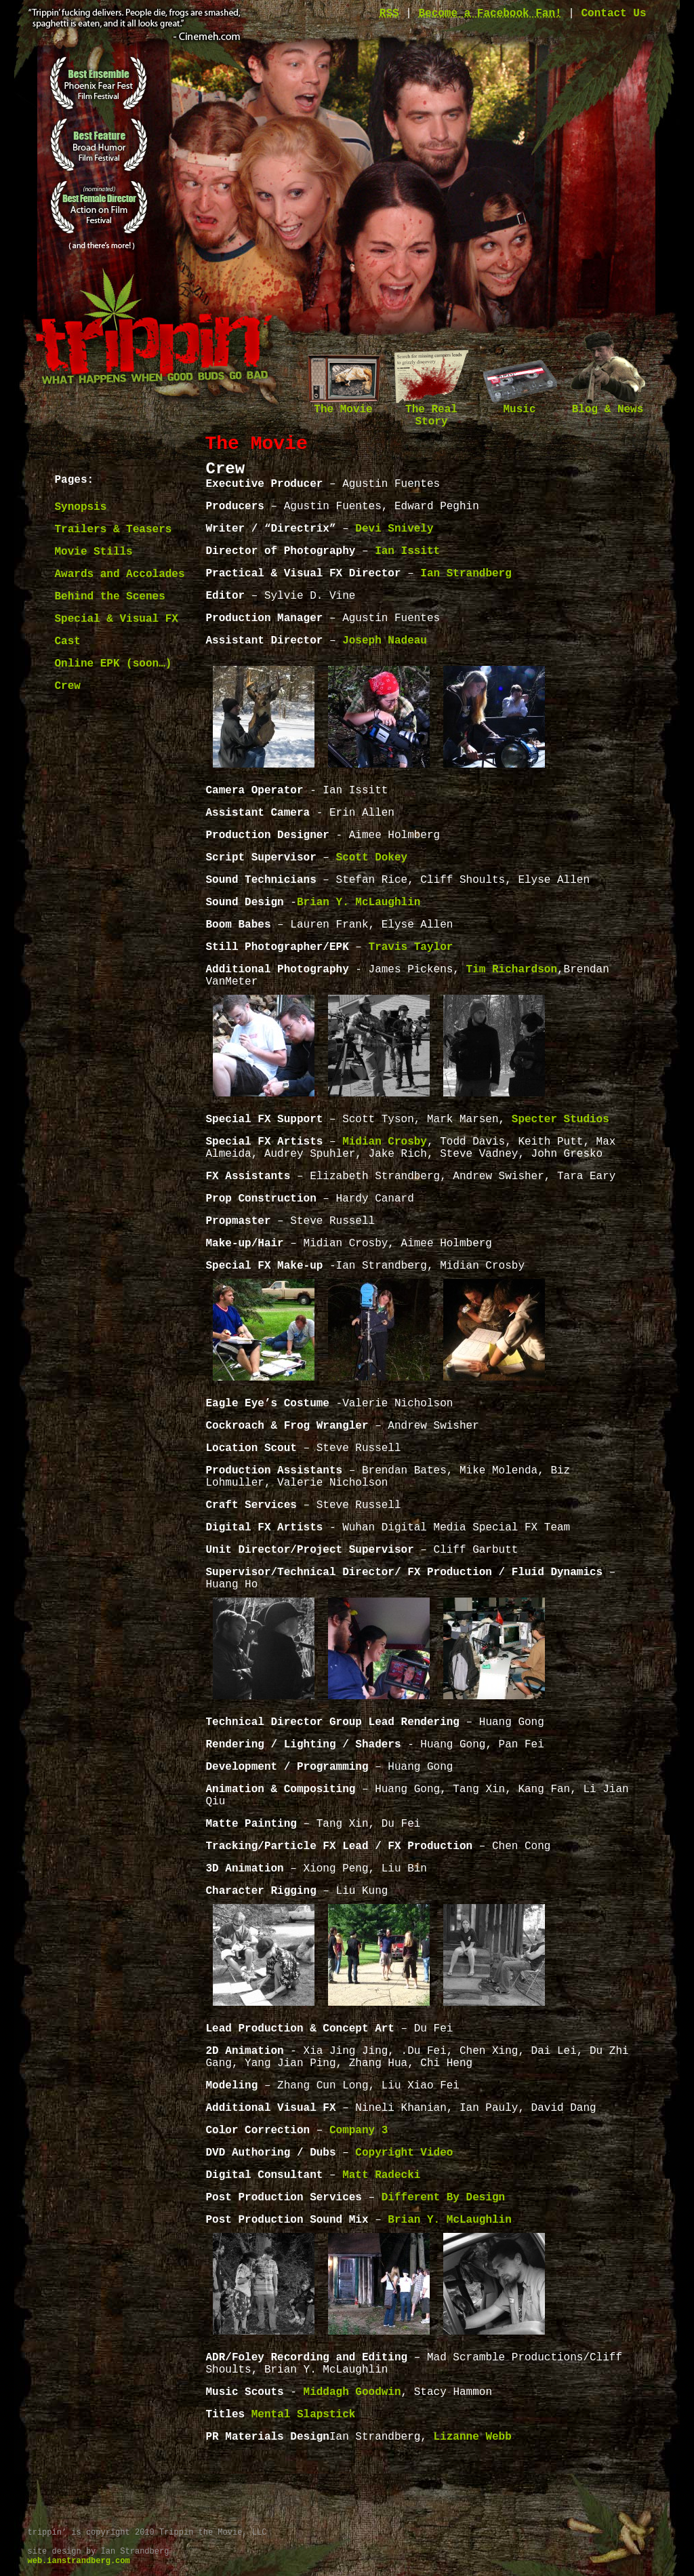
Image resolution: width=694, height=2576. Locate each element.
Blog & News (608, 405)
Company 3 (358, 2130)
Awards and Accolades (120, 574)
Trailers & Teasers (113, 529)
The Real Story (431, 411)
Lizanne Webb (473, 2437)
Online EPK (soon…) (113, 664)
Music (520, 405)
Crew (68, 686)
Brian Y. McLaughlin (358, 902)
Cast (68, 641)
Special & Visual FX (116, 619)
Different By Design (443, 2198)
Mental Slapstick (303, 2415)
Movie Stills (94, 552)
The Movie (343, 405)
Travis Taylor (411, 947)
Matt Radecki (381, 2175)
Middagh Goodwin (352, 2392)
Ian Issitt (407, 551)
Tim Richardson (511, 970)
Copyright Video (404, 2153)
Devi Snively (394, 529)
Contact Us (613, 13)
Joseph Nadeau (384, 641)
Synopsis (81, 507)
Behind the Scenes (110, 597)
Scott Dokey (372, 858)
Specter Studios (560, 1119)
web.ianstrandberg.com (79, 2561)
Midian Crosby (384, 1142)
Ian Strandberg (465, 574)
